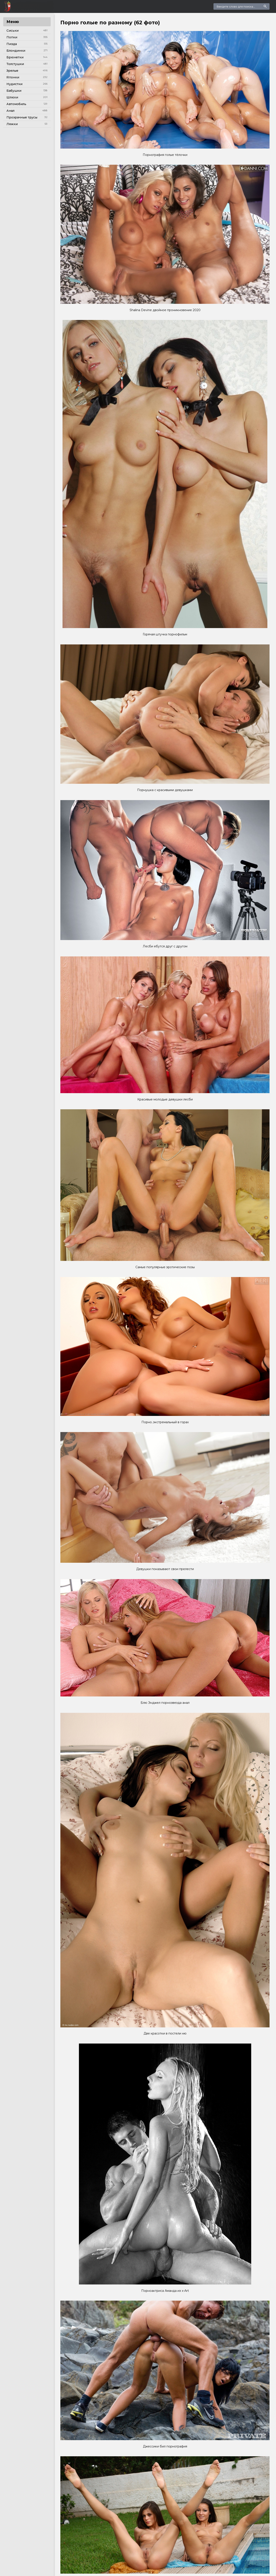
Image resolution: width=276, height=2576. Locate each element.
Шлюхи (12, 97)
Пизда (11, 44)
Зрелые (12, 71)
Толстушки (15, 64)
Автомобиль (16, 104)
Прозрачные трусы (21, 117)
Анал (10, 111)
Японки (12, 77)
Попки (11, 37)
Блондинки (15, 51)
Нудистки (14, 84)
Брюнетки (15, 57)
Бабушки (13, 91)
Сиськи (12, 31)
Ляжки (12, 124)
